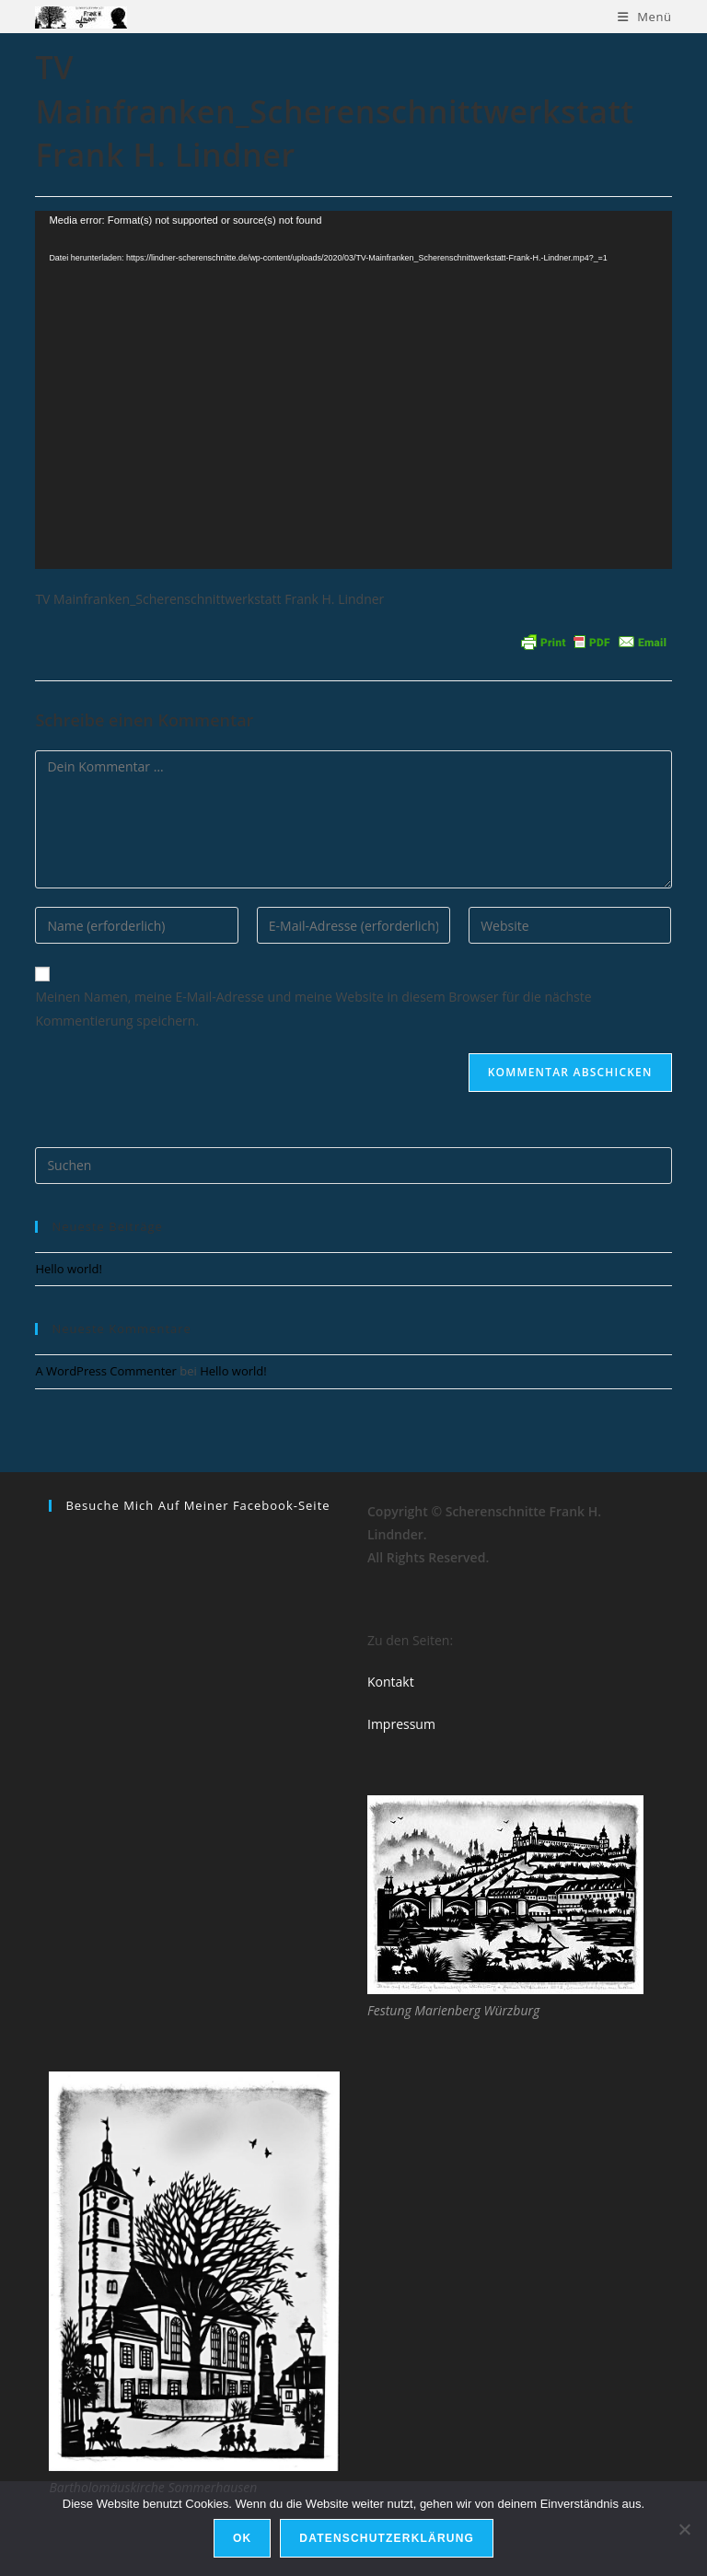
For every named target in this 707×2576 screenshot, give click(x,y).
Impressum (401, 1724)
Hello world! (68, 1268)
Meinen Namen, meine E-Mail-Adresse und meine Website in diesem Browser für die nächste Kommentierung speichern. (313, 1008)
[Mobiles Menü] (645, 16)
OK (242, 2538)
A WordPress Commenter (106, 1371)
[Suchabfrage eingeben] (353, 1165)
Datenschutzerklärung (386, 2538)
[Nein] (684, 2529)
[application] (353, 390)
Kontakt (390, 1681)
